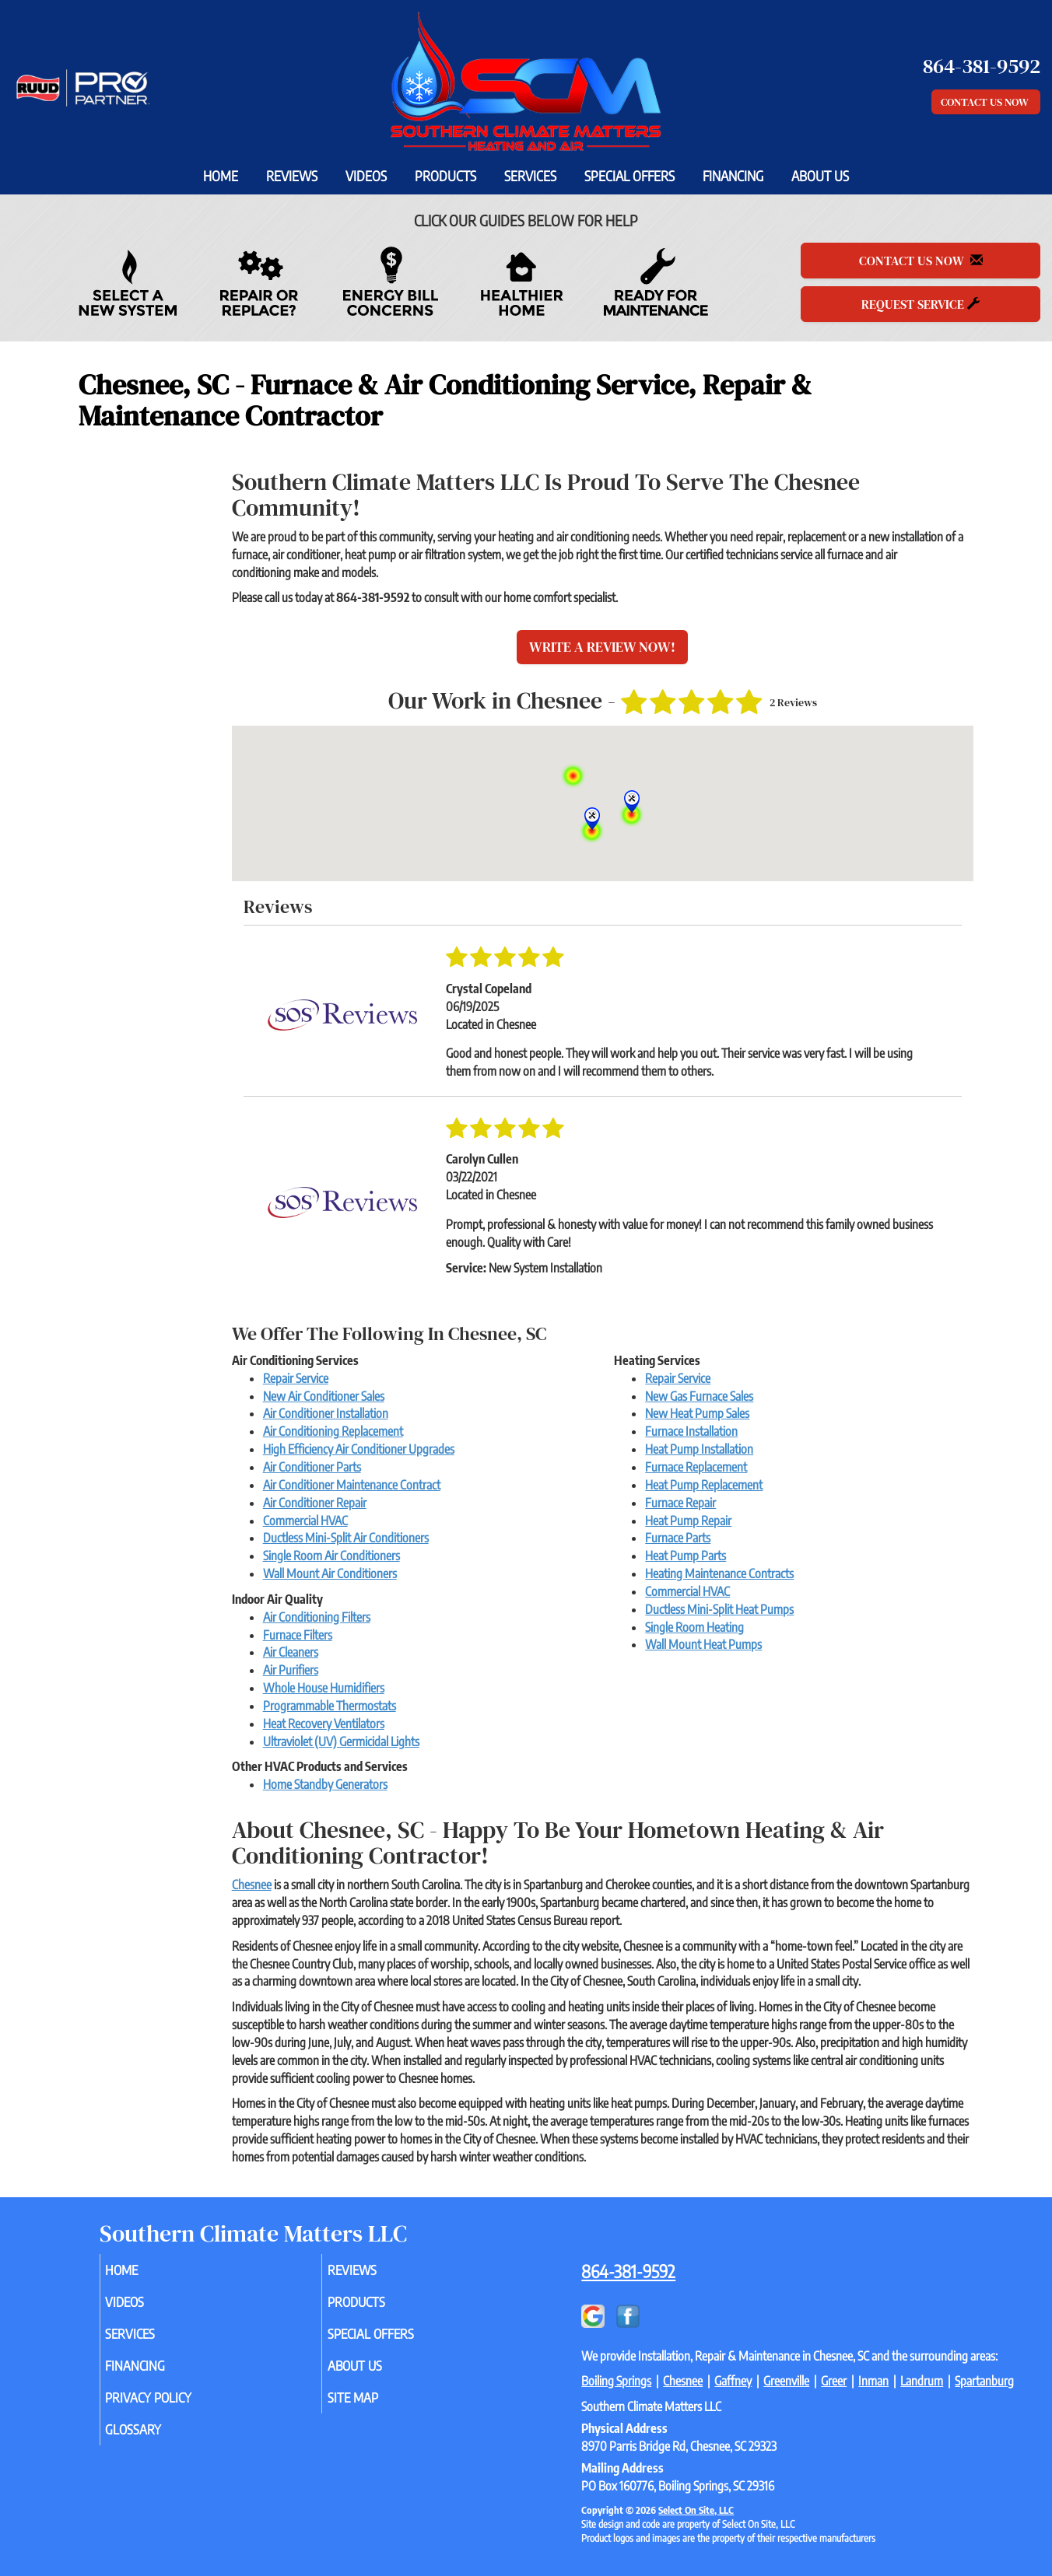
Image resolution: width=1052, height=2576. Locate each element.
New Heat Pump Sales (697, 1413)
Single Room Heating (694, 1627)
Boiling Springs (616, 2381)
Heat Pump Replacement (704, 1485)
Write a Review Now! (602, 646)
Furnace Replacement (696, 1467)
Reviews (291, 175)
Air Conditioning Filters (316, 1617)
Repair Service (295, 1378)
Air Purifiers (290, 1670)
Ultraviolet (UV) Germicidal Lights (341, 1741)
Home (220, 175)
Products (445, 175)
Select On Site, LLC (696, 2510)
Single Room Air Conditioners (331, 1555)
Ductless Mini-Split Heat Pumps (719, 1609)
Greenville (786, 2381)
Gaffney (733, 2381)
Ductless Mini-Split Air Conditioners (346, 1537)
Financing (733, 175)
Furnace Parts (677, 1537)
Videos (366, 175)
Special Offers (629, 175)
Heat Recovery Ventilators (323, 1723)
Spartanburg (984, 2381)
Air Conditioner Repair (314, 1502)
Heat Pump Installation (699, 1449)
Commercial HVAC (305, 1520)
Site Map (374, 2408)
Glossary (155, 2442)
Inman (873, 2381)
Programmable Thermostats (329, 1705)
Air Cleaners (290, 1652)
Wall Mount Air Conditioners (330, 1573)
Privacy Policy (172, 2408)
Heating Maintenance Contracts (719, 1573)
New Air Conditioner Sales (323, 1396)
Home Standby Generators (325, 1784)
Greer (834, 2381)
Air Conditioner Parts (312, 1467)
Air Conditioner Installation (325, 1413)
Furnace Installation (691, 1431)
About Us (820, 175)
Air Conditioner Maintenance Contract (351, 1485)
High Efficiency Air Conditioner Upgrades (358, 1449)
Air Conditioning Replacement (333, 1431)
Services (530, 175)
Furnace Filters (297, 1635)
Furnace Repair (680, 1502)
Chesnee (252, 1884)
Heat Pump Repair (688, 1520)
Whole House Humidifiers (323, 1688)
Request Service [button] (920, 304)
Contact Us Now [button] (986, 102)
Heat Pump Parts (685, 1555)
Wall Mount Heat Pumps (703, 1644)
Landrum (921, 2381)
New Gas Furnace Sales (699, 1396)
